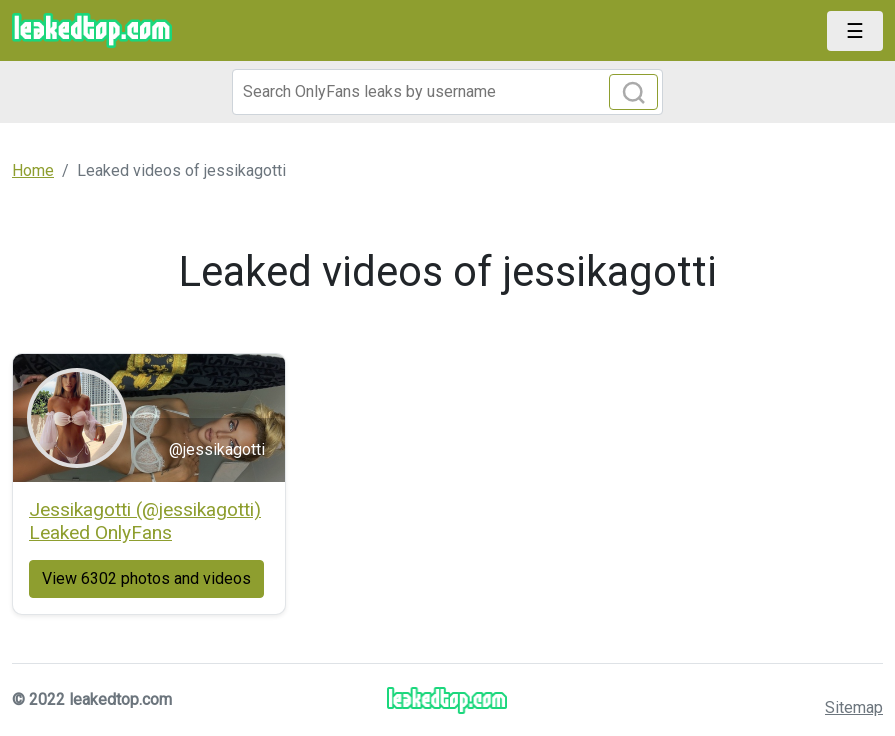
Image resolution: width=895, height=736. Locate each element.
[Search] (448, 92)
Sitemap (854, 707)
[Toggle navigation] (855, 31)
